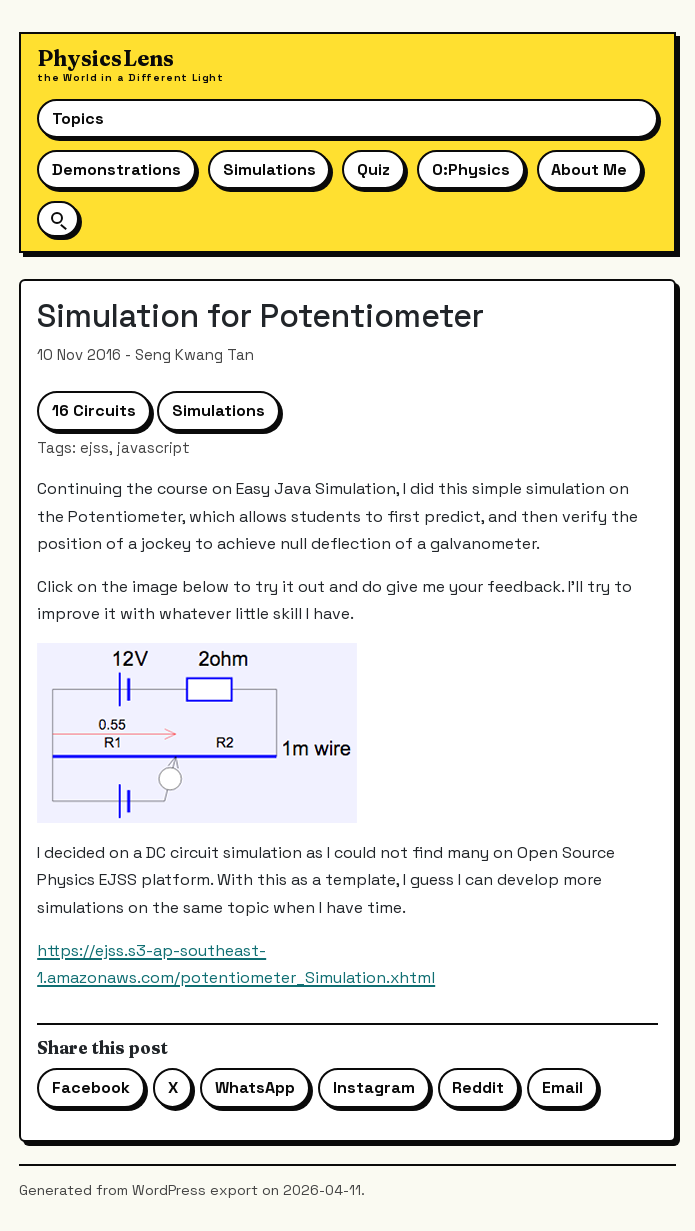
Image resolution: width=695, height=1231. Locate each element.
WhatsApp (255, 1087)
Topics (78, 118)
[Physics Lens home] (130, 65)
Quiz (373, 169)
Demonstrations (116, 169)
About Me (589, 169)
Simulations (269, 169)
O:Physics (471, 169)
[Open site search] (58, 218)
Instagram (374, 1087)
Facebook (91, 1087)
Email (562, 1087)
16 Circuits (94, 410)
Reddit (478, 1087)
